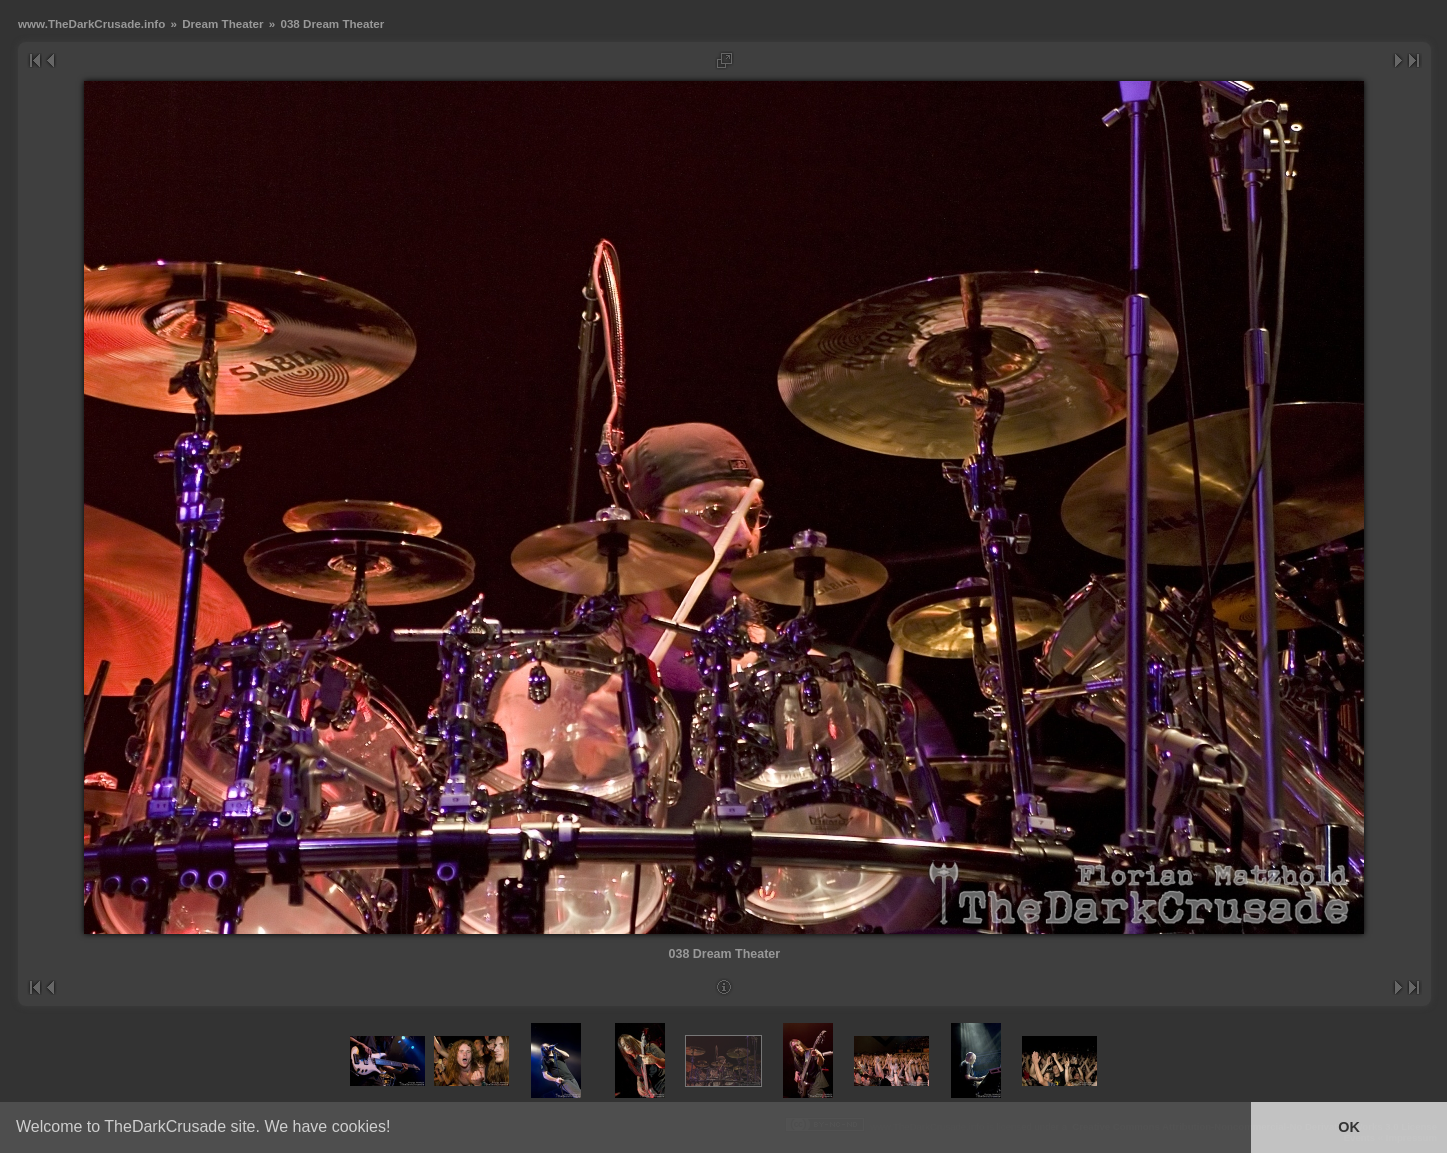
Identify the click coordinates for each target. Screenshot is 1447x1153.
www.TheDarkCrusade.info (91, 23)
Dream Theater (222, 23)
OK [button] (1349, 1127)
